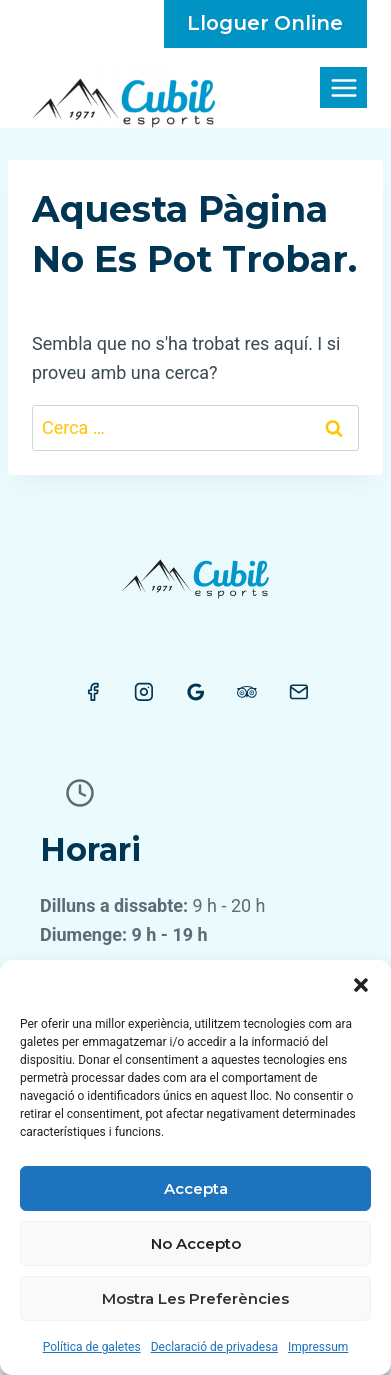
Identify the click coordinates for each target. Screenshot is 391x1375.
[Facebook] (93, 692)
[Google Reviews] (196, 692)
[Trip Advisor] (247, 692)
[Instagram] (144, 692)
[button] (361, 985)
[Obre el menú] (343, 87)
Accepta (196, 1188)
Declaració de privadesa (214, 1347)
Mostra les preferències (195, 1298)
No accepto (196, 1243)
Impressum (318, 1347)
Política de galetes (92, 1347)
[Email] (299, 692)
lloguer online (265, 23)
